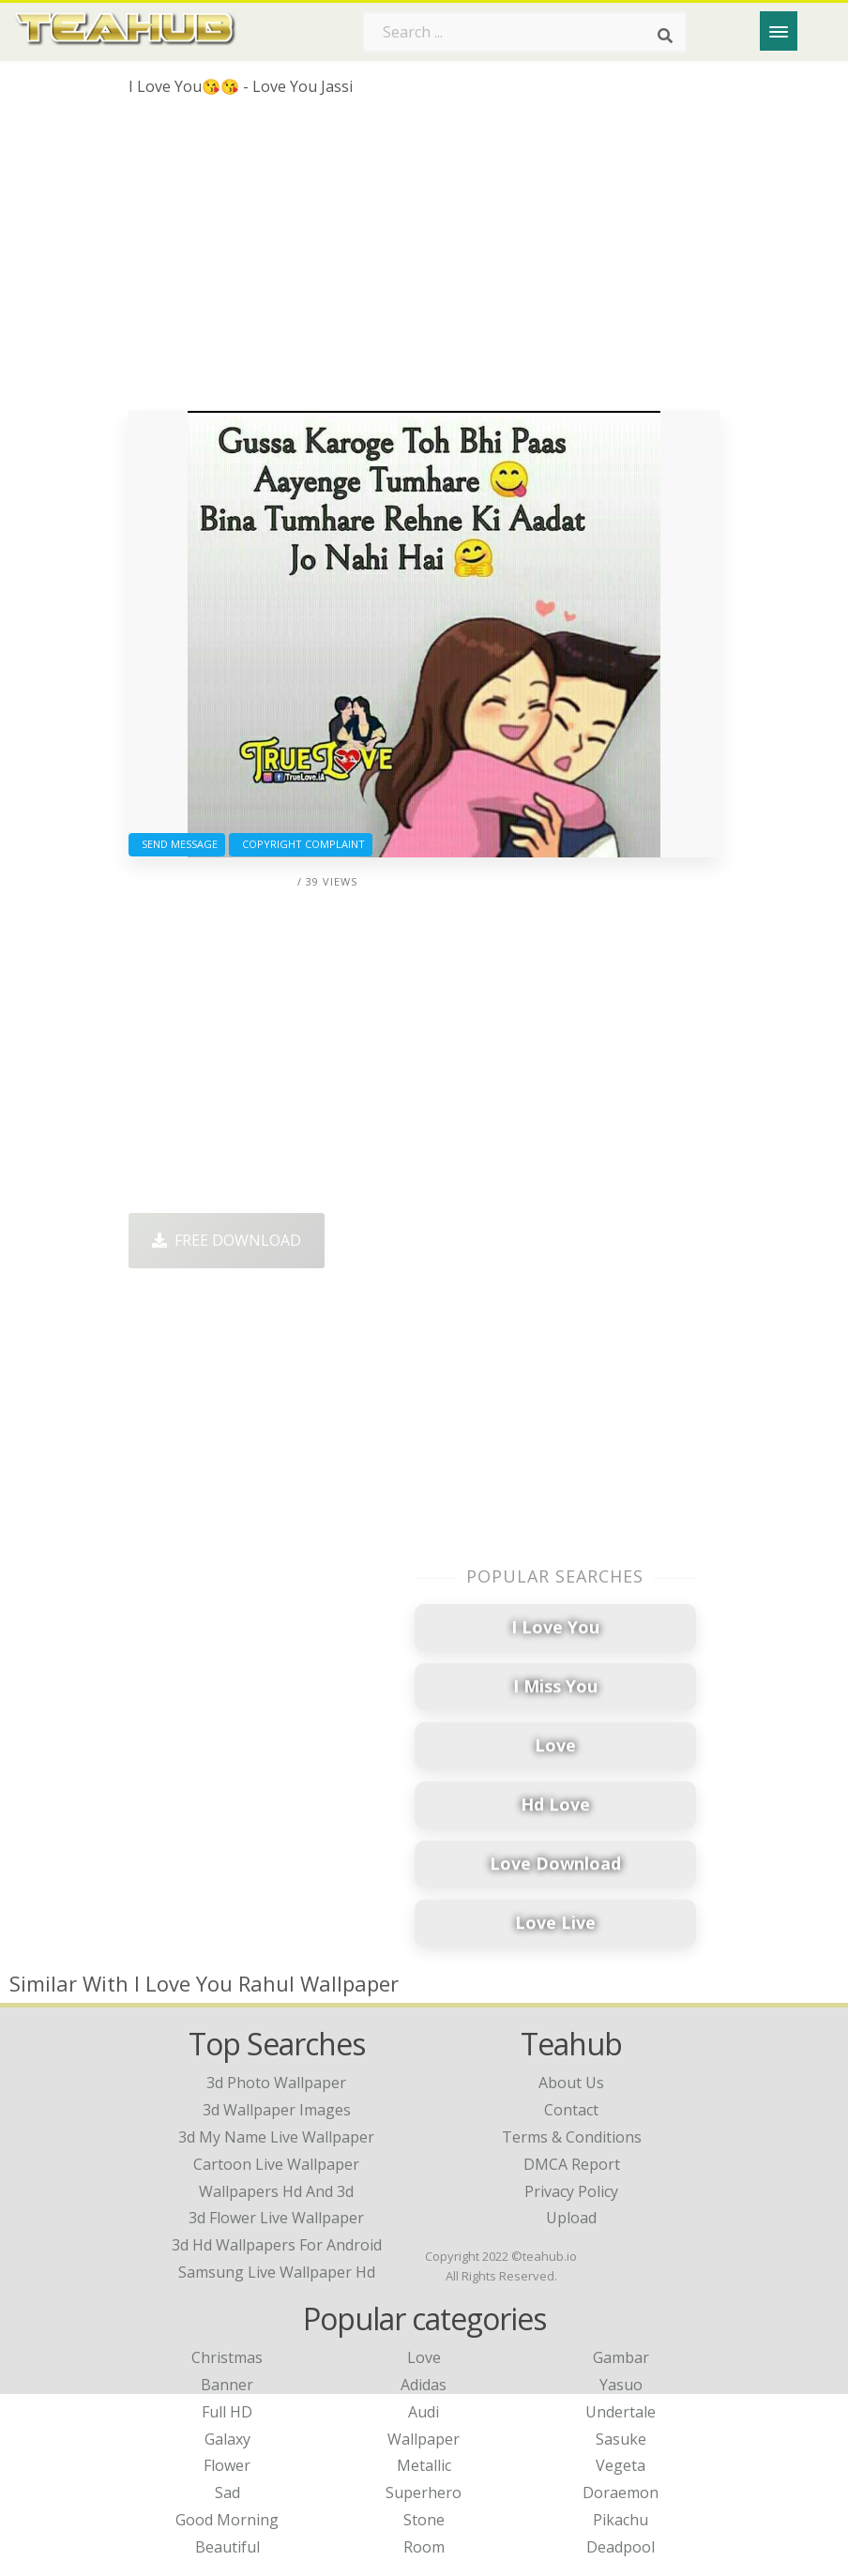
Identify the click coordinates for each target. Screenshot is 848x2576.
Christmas (227, 2357)
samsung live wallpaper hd (276, 2272)
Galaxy (227, 2439)
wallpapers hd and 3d (276, 2191)
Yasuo (621, 2384)
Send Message (177, 844)
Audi (423, 2412)
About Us (571, 2082)
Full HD (227, 2412)
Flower (227, 2465)
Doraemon (621, 2492)
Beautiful (227, 2547)
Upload (571, 2217)
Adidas (424, 2384)
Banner (227, 2384)
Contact (571, 2109)
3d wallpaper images (277, 2109)
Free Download (226, 1240)
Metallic (424, 2465)
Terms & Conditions (572, 2137)
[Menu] (778, 31)
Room (424, 2547)
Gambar (621, 2357)
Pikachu (620, 2519)
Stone (424, 2519)
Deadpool (620, 2547)
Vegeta (620, 2465)
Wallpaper (423, 2439)
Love (424, 2357)
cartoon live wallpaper (276, 2164)
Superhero (424, 2492)
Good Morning (227, 2519)
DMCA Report (571, 2164)
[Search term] (524, 32)
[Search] (665, 35)
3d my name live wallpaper (276, 2137)
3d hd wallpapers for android (277, 2245)
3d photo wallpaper (276, 2082)
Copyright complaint (300, 844)
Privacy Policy (571, 2191)
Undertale (620, 2412)
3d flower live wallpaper (276, 2217)
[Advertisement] (424, 260)
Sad (227, 2492)
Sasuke (621, 2439)
